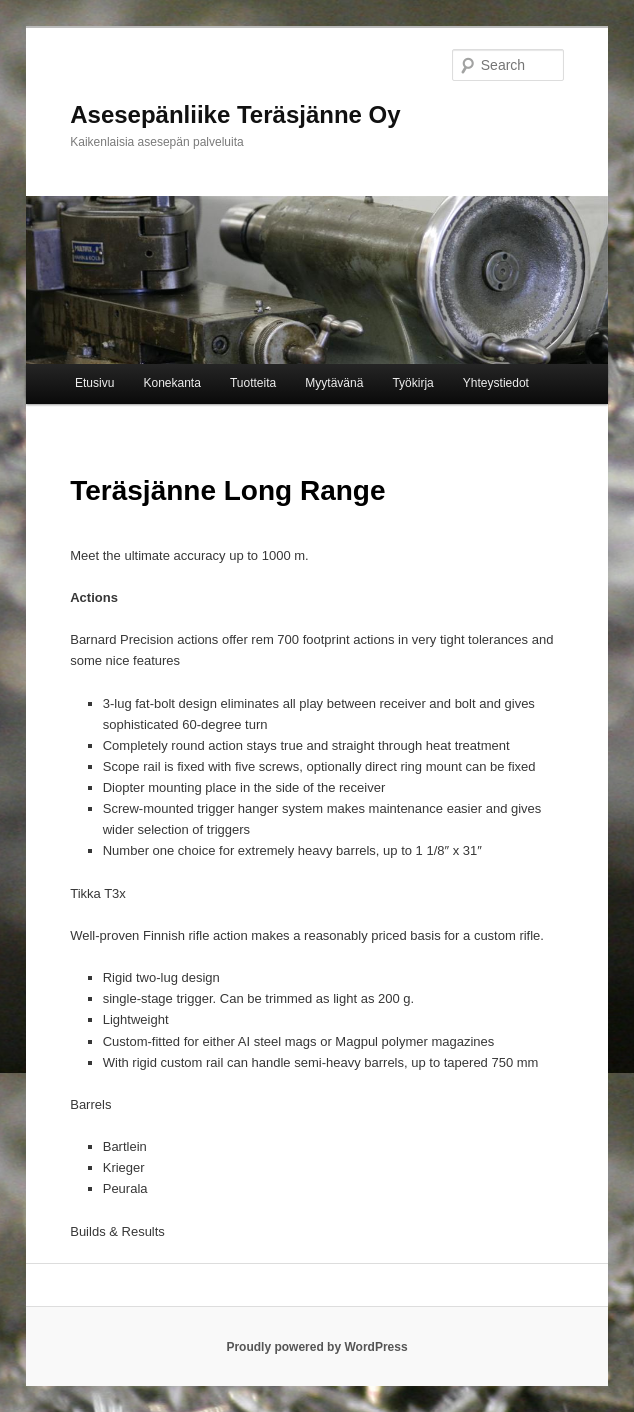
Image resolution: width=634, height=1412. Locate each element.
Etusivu (94, 383)
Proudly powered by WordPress (316, 1347)
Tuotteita (253, 383)
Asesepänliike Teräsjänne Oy (235, 114)
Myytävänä (334, 383)
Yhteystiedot (496, 383)
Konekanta (171, 383)
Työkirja (412, 383)
